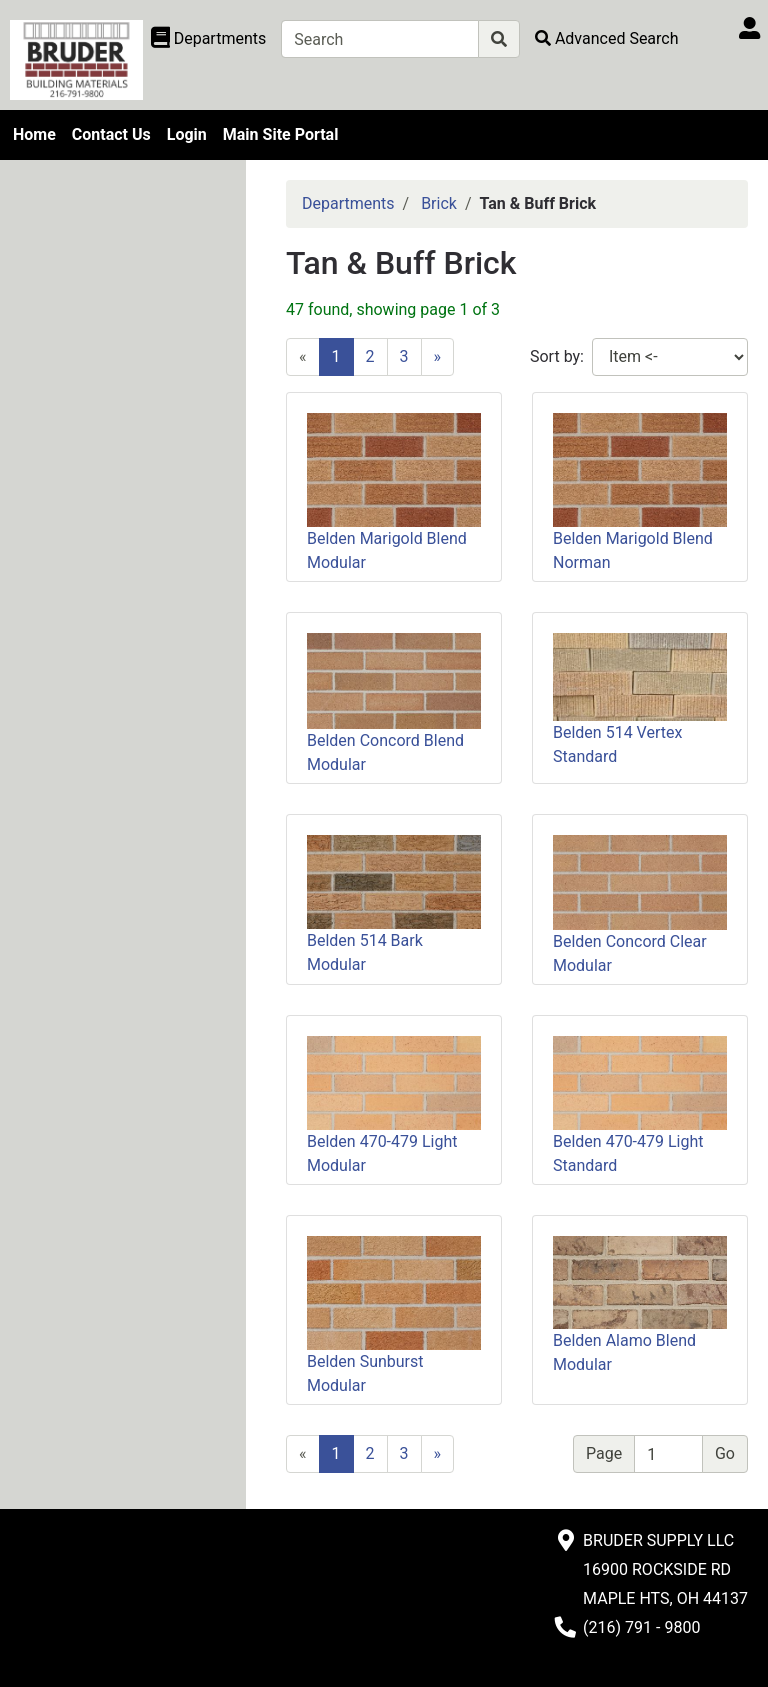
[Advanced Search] (607, 38)
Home (34, 134)
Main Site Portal (281, 134)
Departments (348, 203)
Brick (439, 203)
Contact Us (111, 134)
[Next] (438, 357)
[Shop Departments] (209, 39)
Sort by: (557, 356)
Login (187, 134)
